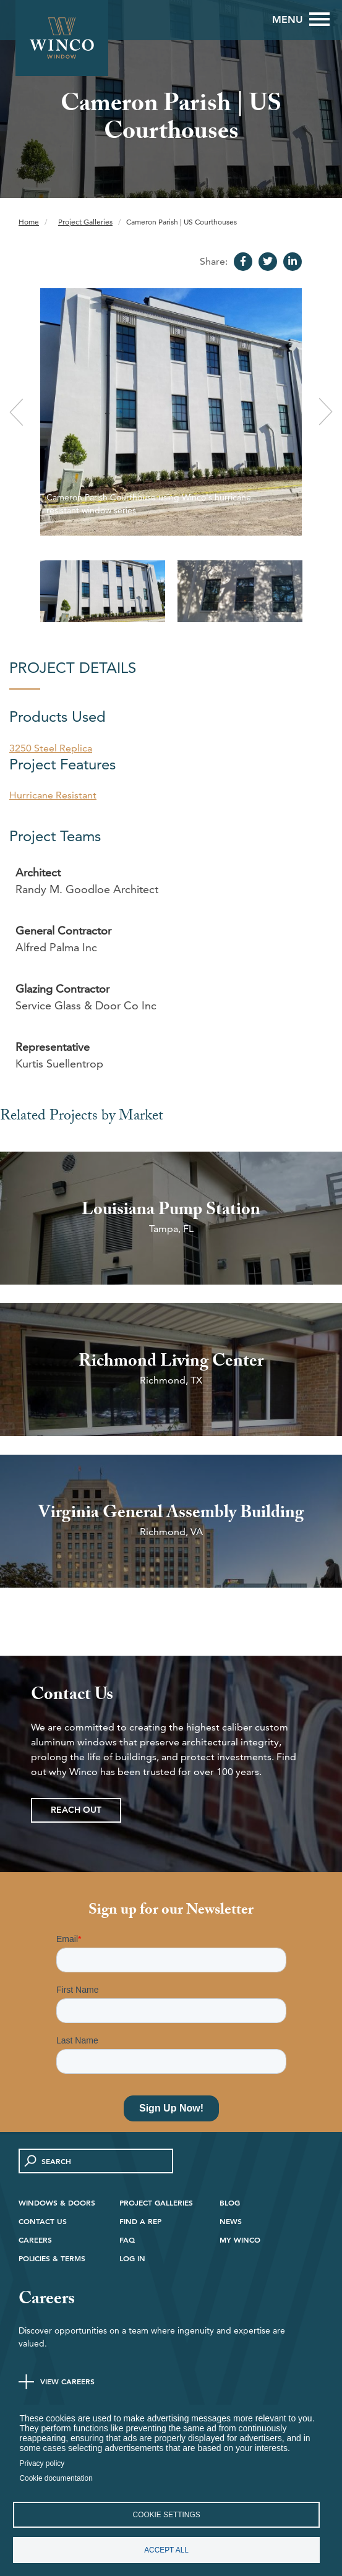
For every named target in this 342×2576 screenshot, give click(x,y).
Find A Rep (140, 2221)
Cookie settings (166, 2514)
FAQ (127, 2239)
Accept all (166, 2550)
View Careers (67, 2381)
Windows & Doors (57, 2202)
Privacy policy (42, 2463)
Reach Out (76, 1809)
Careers (35, 2239)
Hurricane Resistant (52, 795)
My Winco (240, 2239)
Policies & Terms (52, 2258)
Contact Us (43, 2221)
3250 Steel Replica (50, 748)
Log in (132, 2258)
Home (29, 221)
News (231, 2221)
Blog (230, 2202)
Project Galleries (85, 221)
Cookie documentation (56, 2478)
